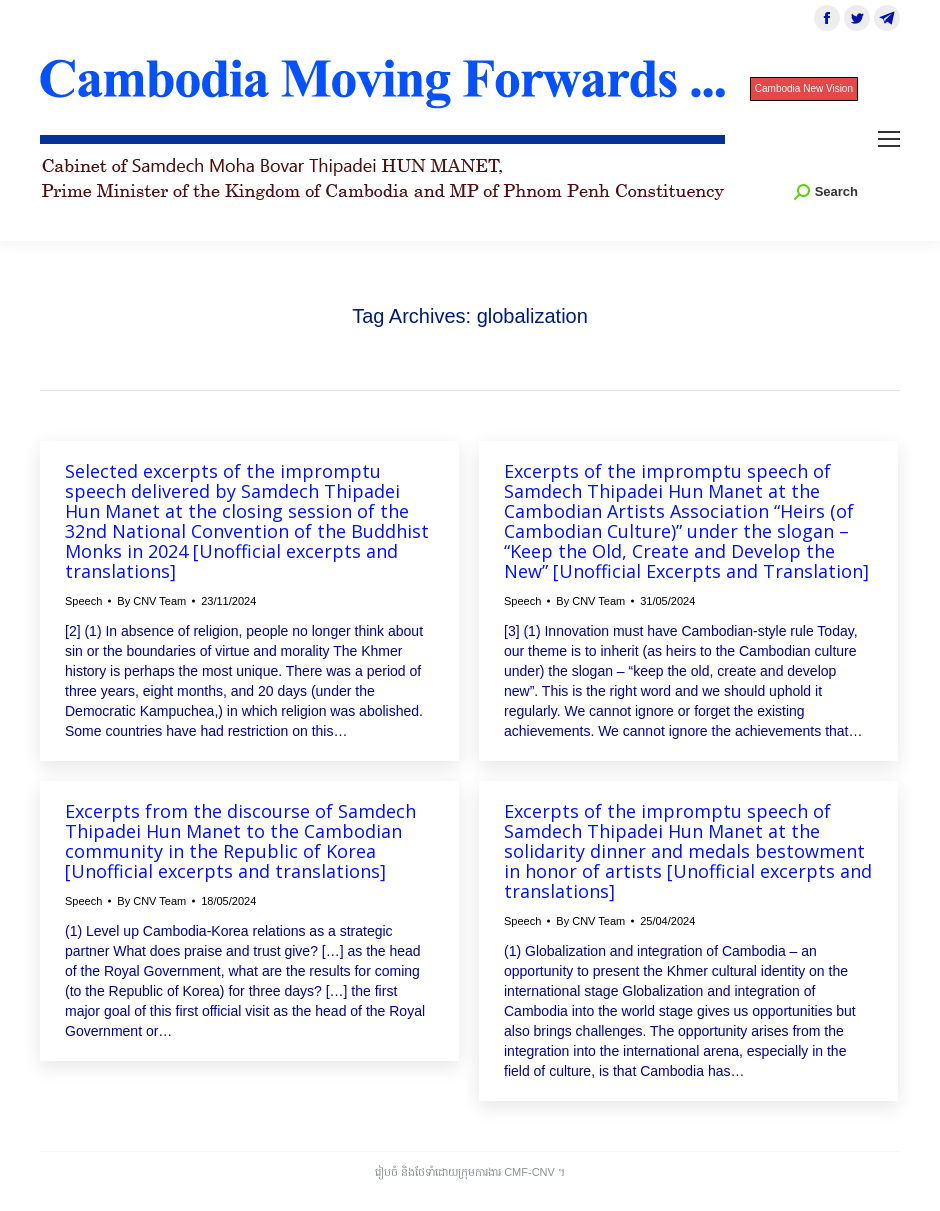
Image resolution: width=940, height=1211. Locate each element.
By (151, 601)
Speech (83, 601)
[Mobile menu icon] (889, 139)
